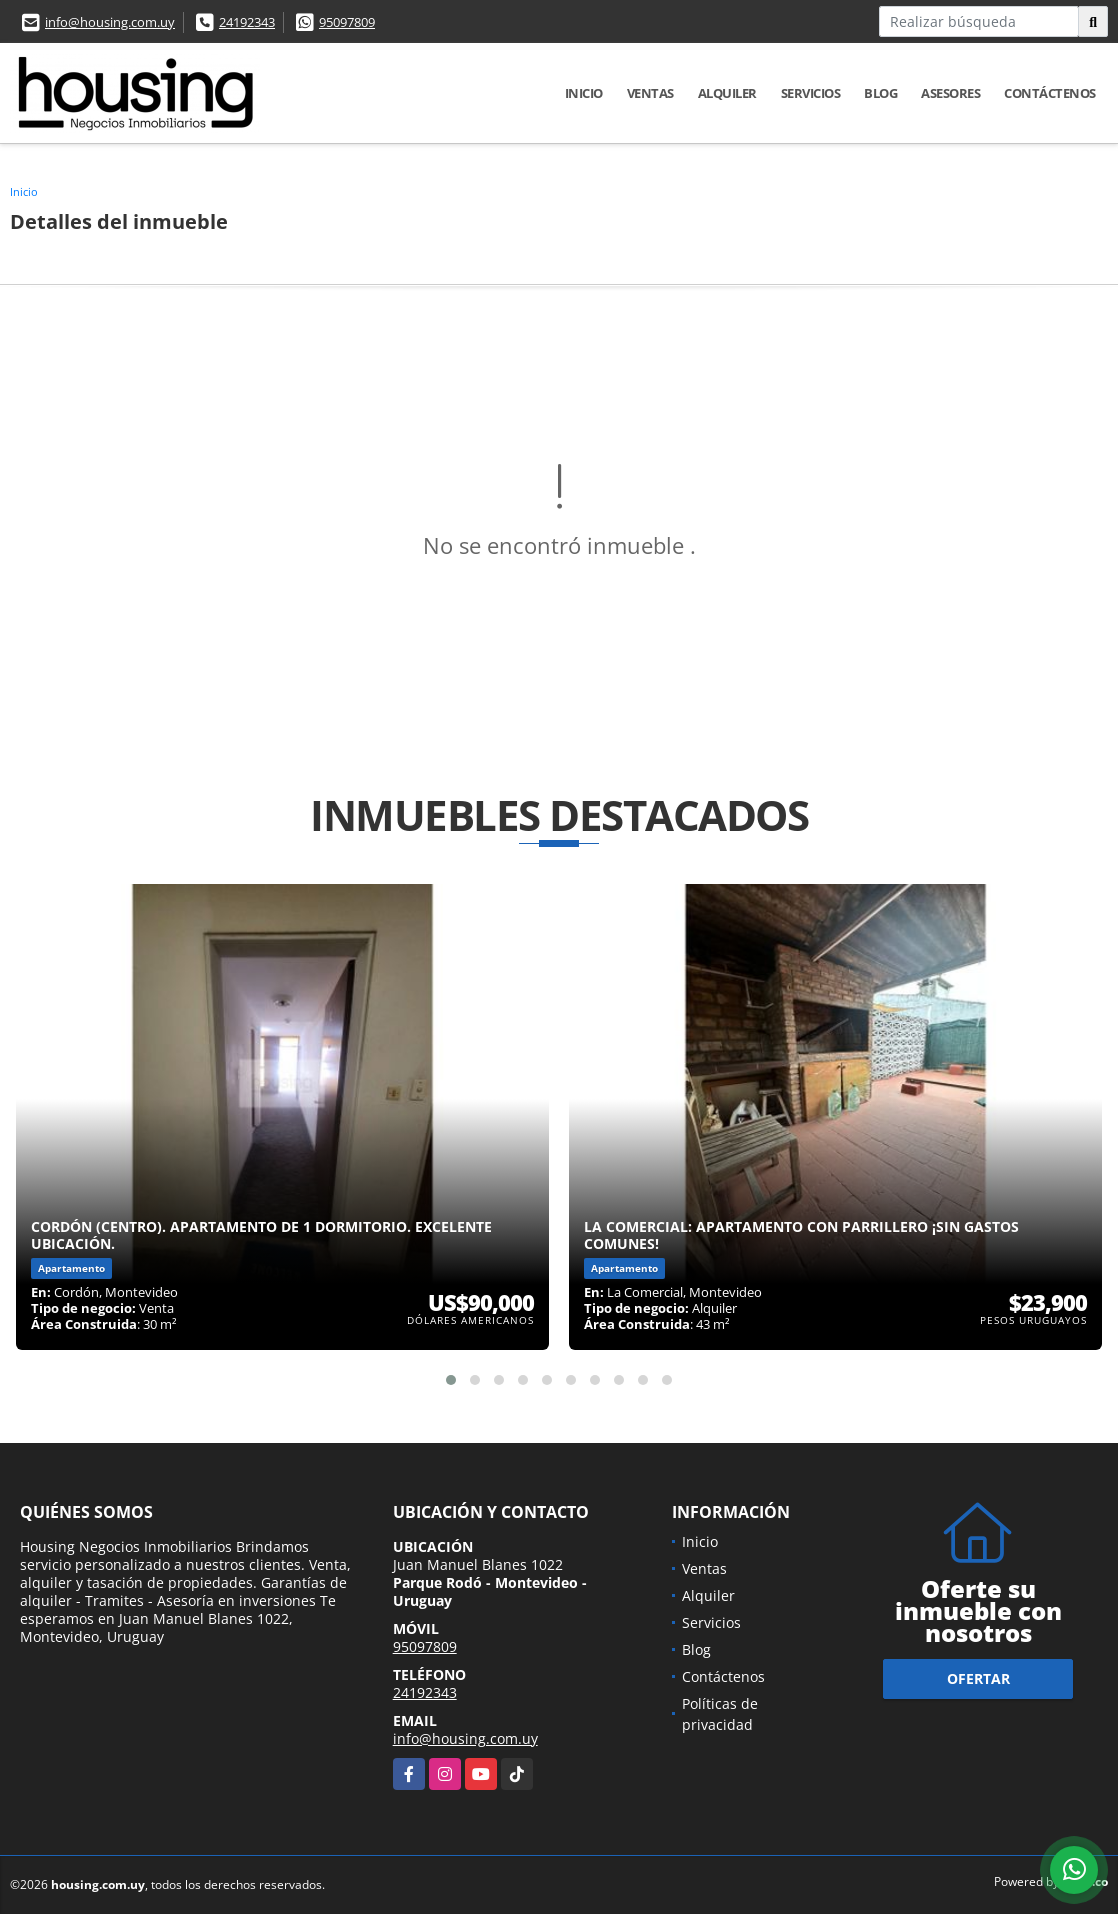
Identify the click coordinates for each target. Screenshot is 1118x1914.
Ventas (650, 93)
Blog (880, 93)
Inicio (584, 93)
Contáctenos (1050, 93)
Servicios (811, 93)
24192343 (247, 22)
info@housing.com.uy (110, 22)
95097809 (347, 22)
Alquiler (727, 93)
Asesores (950, 93)
